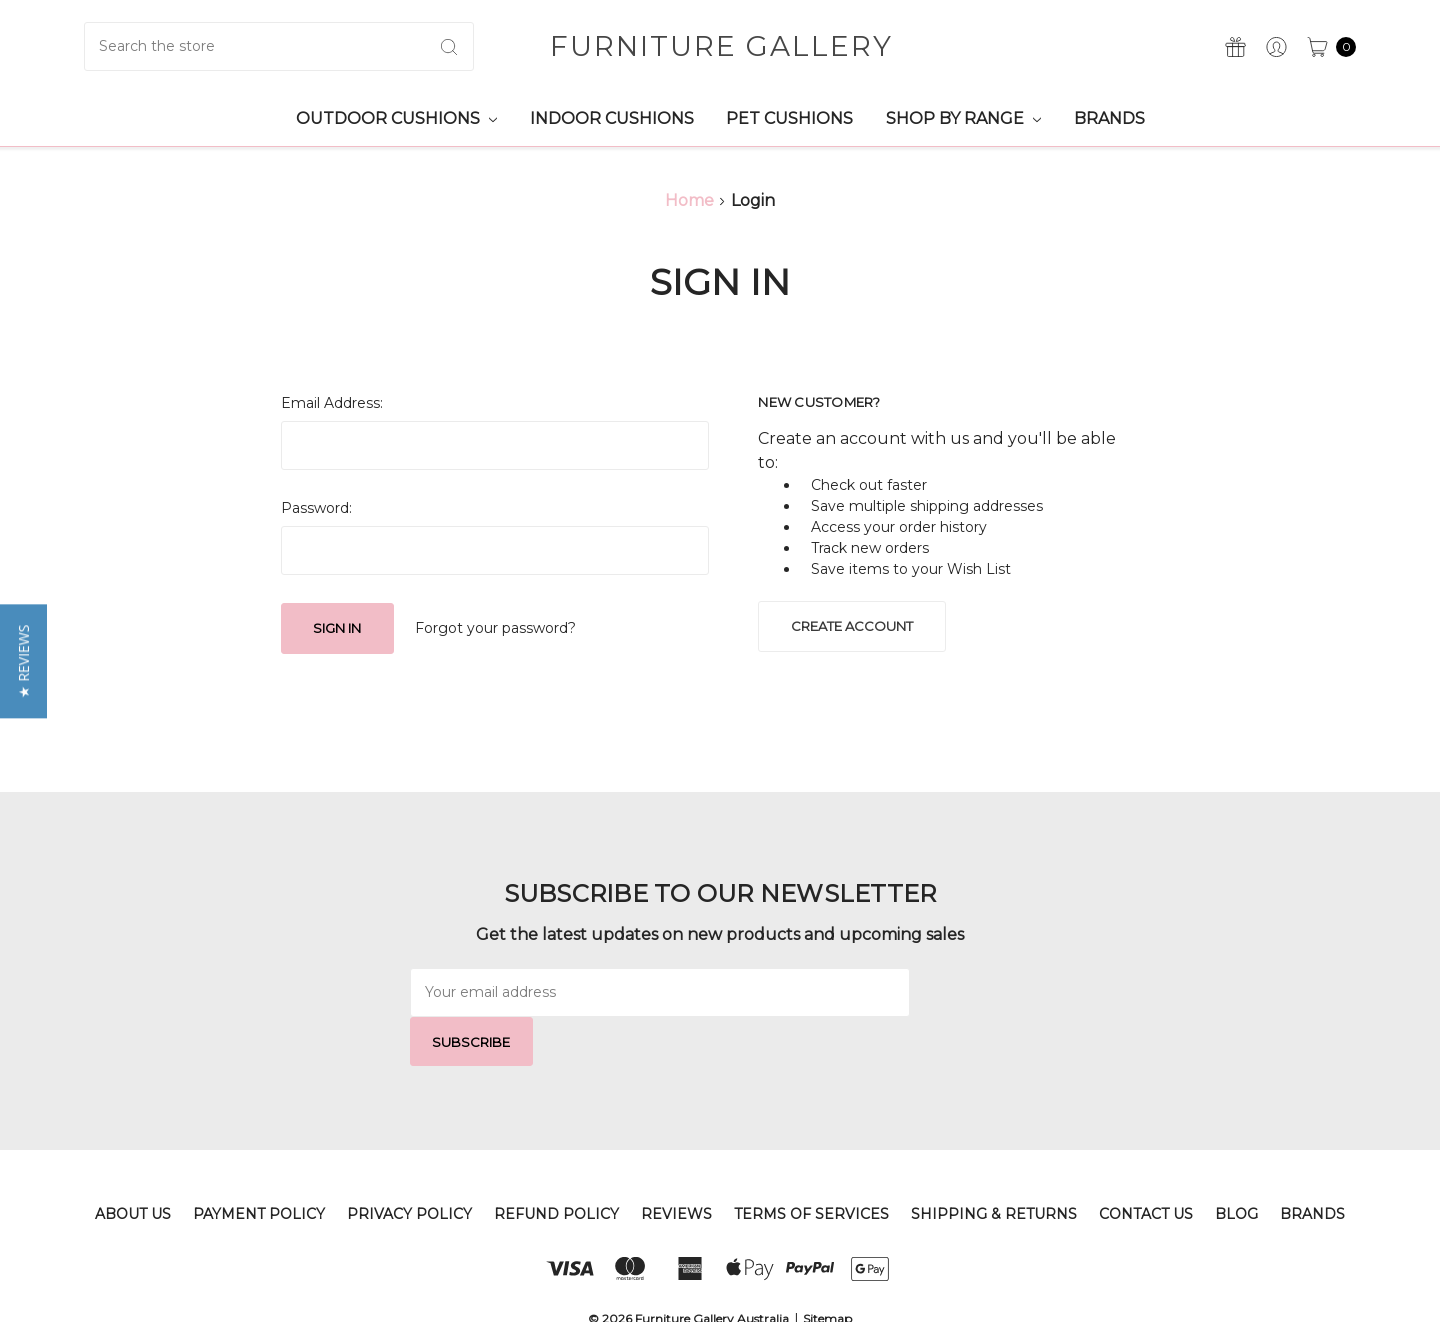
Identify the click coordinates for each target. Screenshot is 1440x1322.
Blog (1236, 1165)
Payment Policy (259, 1165)
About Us (133, 1165)
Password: (316, 508)
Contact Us (1146, 1165)
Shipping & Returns (994, 1165)
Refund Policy (556, 1165)
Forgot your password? (495, 628)
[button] (23, 661)
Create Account (852, 626)
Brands (1109, 118)
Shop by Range (963, 118)
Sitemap (827, 1269)
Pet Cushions (789, 118)
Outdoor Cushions (396, 118)
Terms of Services (811, 1165)
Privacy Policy (409, 1165)
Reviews (676, 1165)
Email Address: (332, 403)
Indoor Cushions (612, 118)
